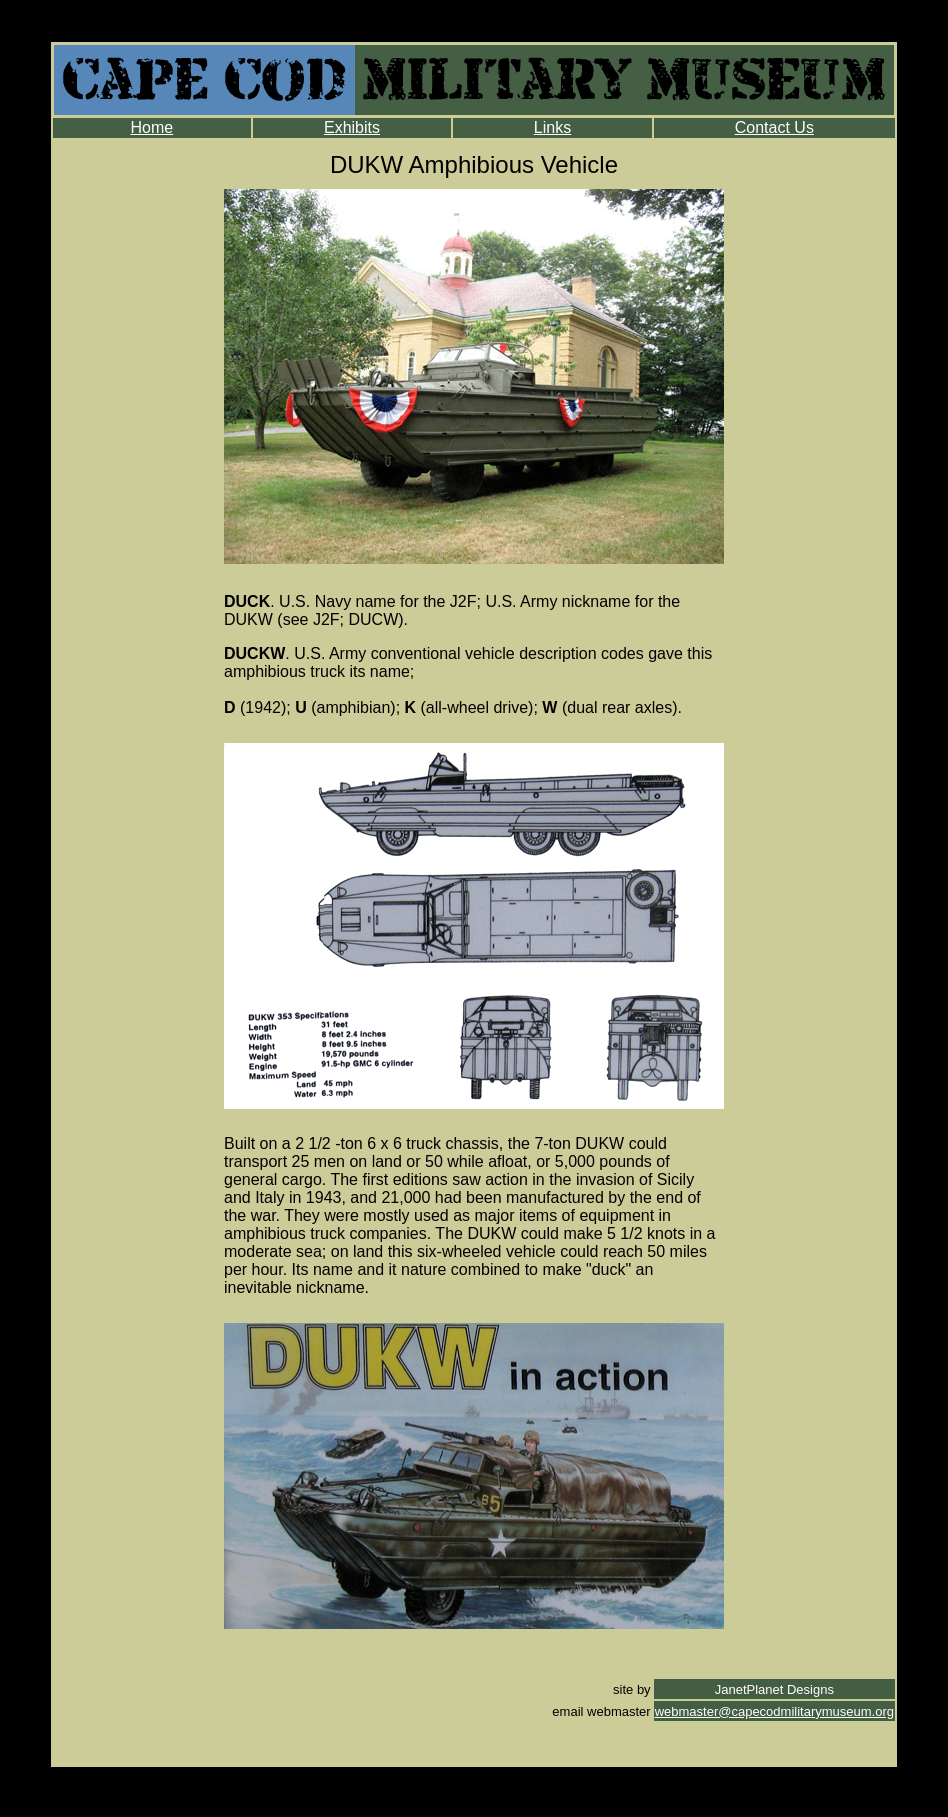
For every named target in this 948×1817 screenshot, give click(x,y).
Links (552, 127)
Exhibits (352, 127)
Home (151, 127)
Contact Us (774, 127)
